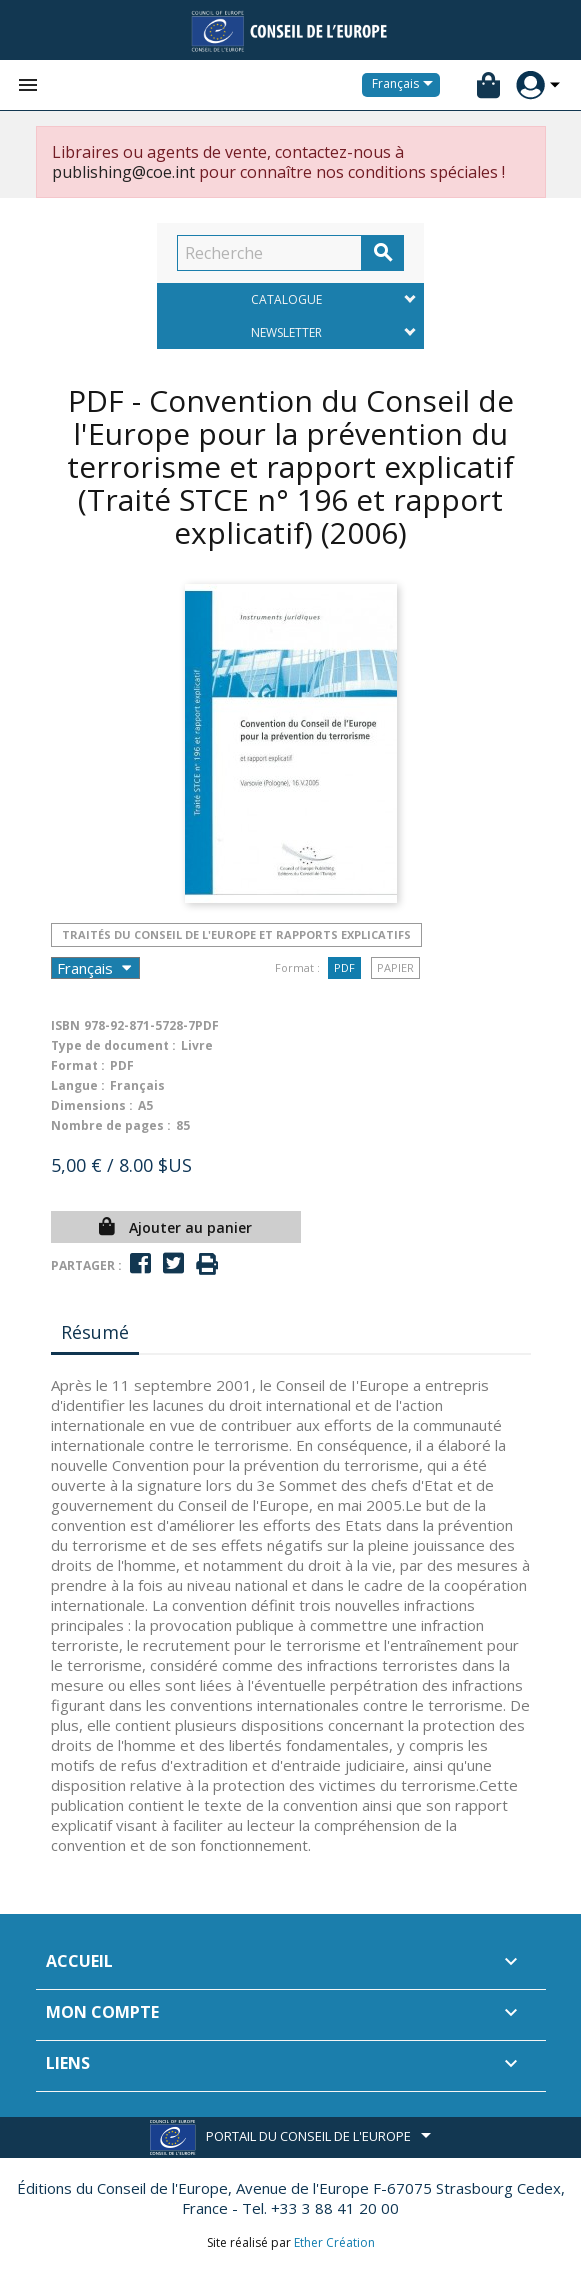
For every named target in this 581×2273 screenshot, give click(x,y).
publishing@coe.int (123, 172)
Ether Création (334, 2242)
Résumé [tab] (95, 1332)
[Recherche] (269, 253)
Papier (395, 967)
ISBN (65, 1025)
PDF (344, 967)
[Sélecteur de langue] (406, 85)
